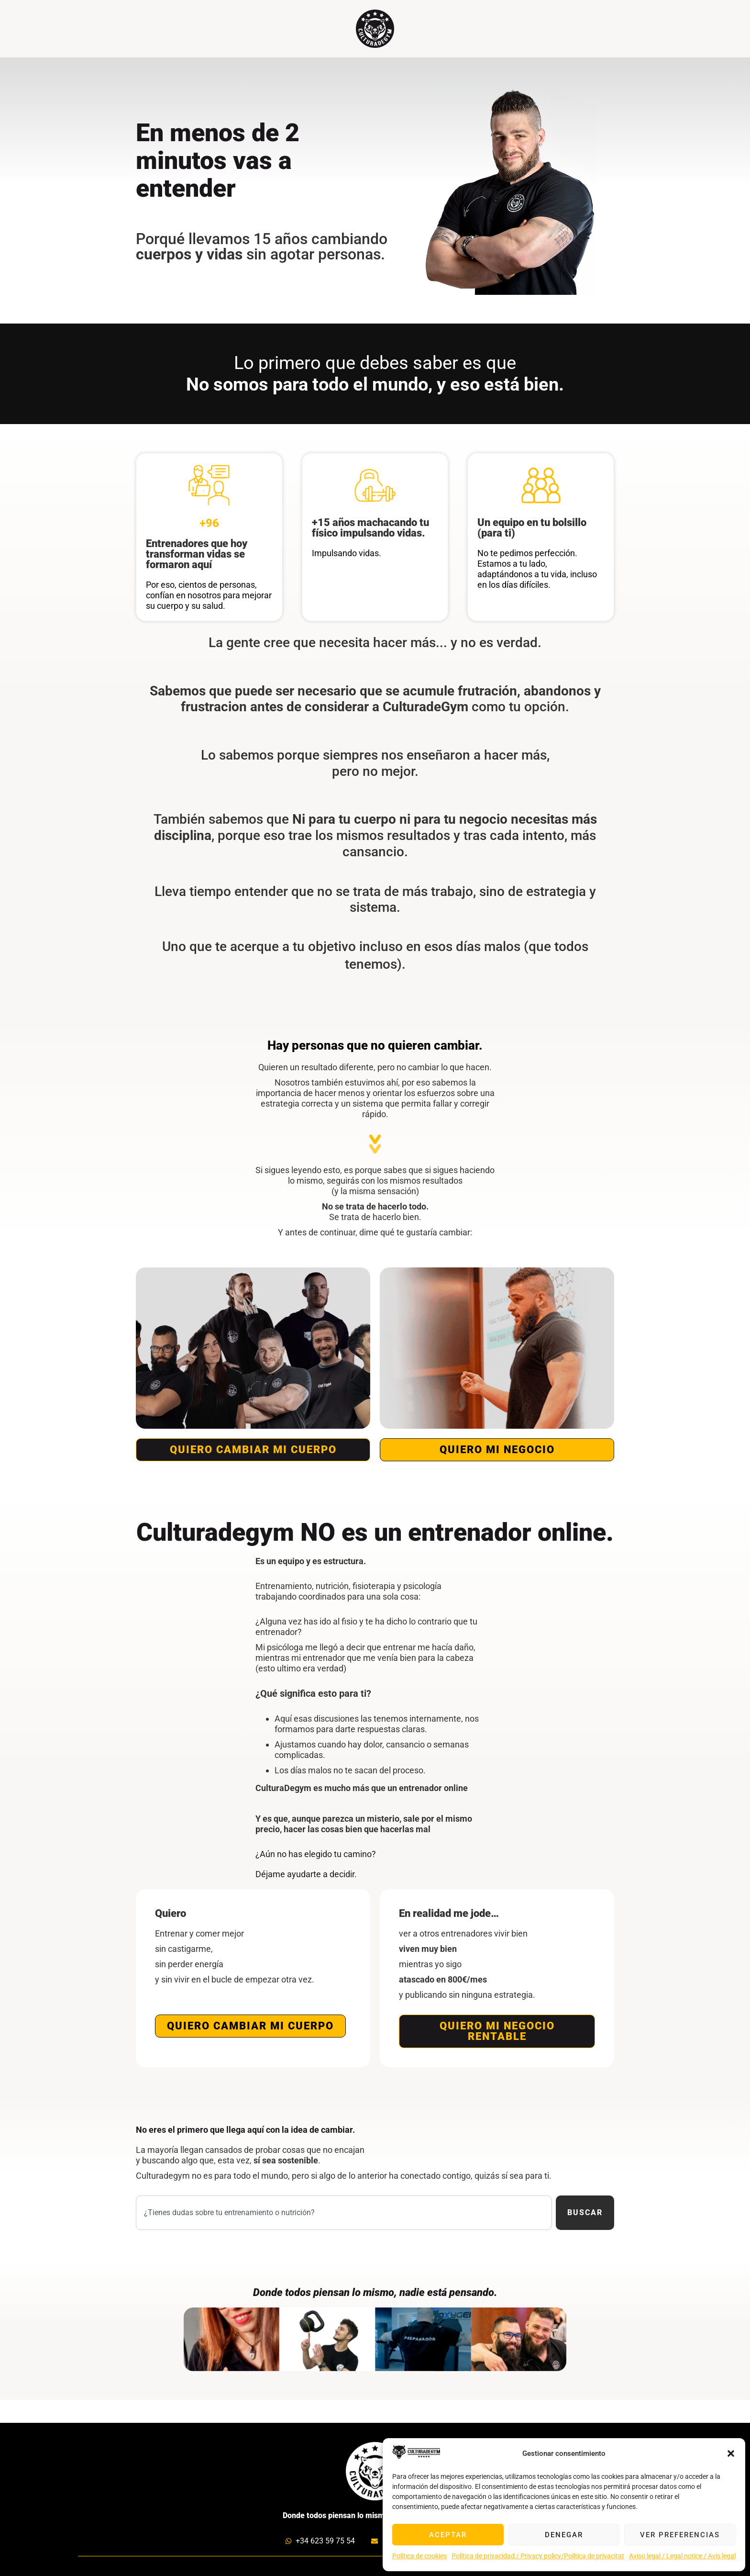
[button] (731, 2453)
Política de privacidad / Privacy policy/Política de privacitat (538, 2556)
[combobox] (344, 2212)
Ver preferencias (680, 2535)
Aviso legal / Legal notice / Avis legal (682, 2556)
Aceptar (448, 2535)
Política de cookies (419, 2556)
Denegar (564, 2535)
